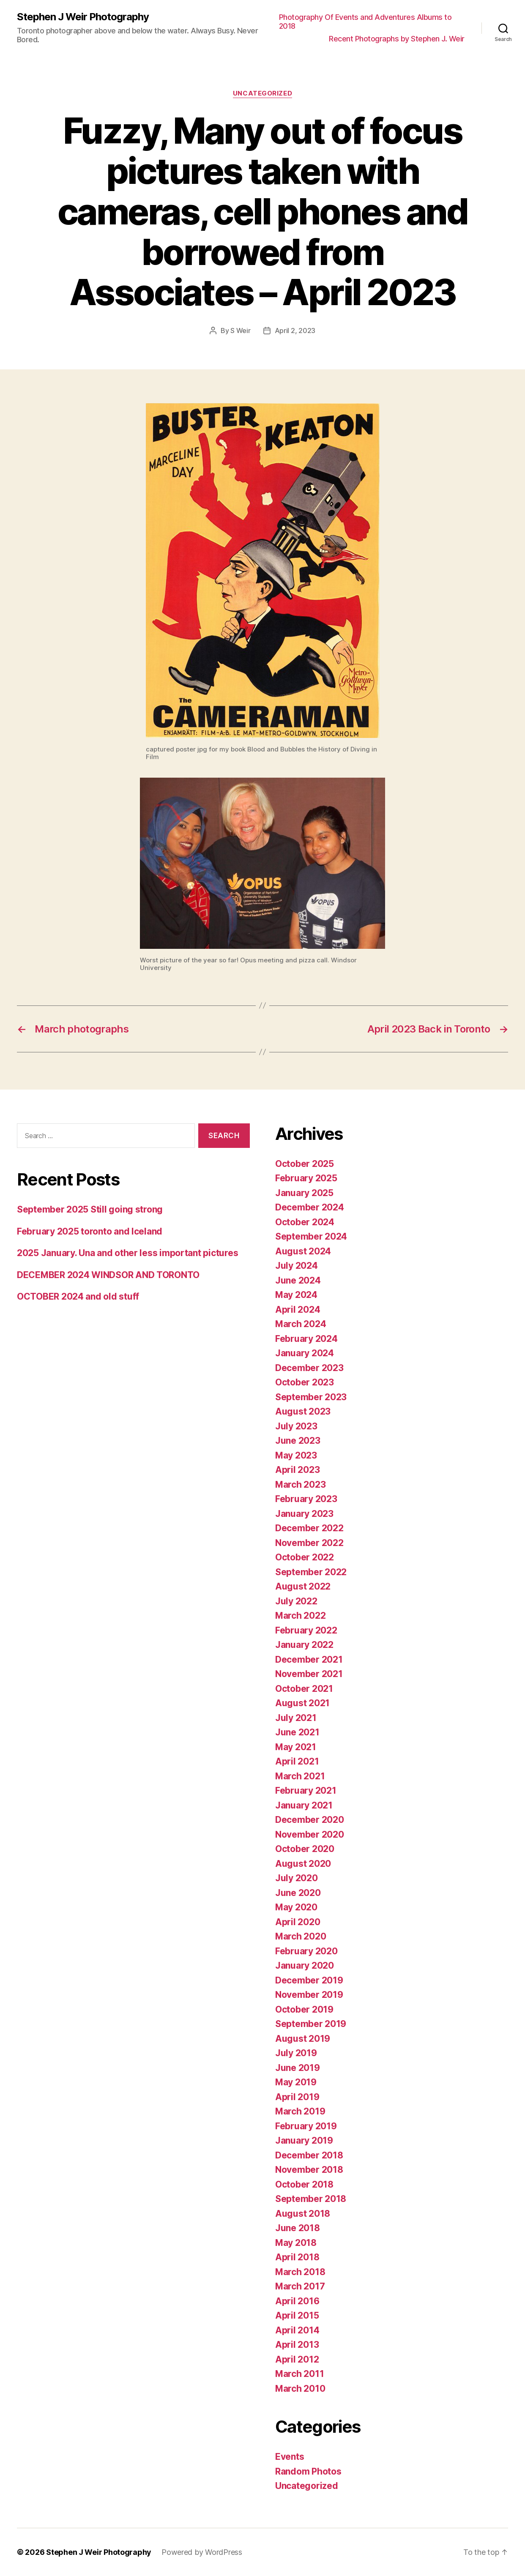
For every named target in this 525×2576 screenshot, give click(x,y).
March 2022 (300, 1615)
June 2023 (297, 1440)
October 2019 (304, 2009)
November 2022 (309, 1543)
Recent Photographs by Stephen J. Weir (397, 38)
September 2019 (310, 2024)
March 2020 (300, 1936)
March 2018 (300, 2272)
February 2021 (305, 1790)
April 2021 (297, 1761)
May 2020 (296, 1907)
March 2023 (300, 1484)
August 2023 (303, 1411)
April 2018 (297, 2257)
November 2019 (309, 1994)
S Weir (240, 330)
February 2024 (306, 1338)
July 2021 (296, 1718)
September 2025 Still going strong (90, 1209)
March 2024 (300, 1324)
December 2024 (309, 1207)
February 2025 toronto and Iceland (89, 1231)
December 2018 (309, 2155)
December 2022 (309, 1528)
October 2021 (304, 1688)
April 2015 (297, 2315)
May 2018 (296, 2242)
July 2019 (296, 2053)
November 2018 (309, 2169)
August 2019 (302, 2038)
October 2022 (304, 1557)
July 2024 (296, 1265)
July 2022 (296, 1601)
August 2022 (303, 1586)
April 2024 (297, 1309)
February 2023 (306, 1499)
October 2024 (304, 1222)
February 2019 (306, 2126)
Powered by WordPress (201, 2552)
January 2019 (304, 2140)
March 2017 (300, 2286)
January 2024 (304, 1353)
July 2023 (296, 1426)
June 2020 (298, 1893)
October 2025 (304, 1163)
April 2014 (297, 2330)
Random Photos (308, 2471)
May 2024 (296, 1294)
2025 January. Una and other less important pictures (127, 1253)
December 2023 (309, 1368)
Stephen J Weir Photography (83, 17)
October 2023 (304, 1382)
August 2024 (303, 1251)
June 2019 (297, 2067)
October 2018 (304, 2184)
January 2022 (304, 1644)
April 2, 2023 (295, 330)
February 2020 (306, 1951)
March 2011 (299, 2373)
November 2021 (309, 1674)
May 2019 (296, 2082)
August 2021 (302, 1703)
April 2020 (297, 1922)
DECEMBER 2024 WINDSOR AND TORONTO (108, 1275)
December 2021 (309, 1659)
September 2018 (310, 2199)
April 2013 (297, 2344)
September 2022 (311, 1572)
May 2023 (296, 1455)
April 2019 (297, 2097)
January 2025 (304, 1193)
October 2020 (304, 1849)
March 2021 (300, 1776)
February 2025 (306, 1178)
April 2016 (297, 2301)
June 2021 (297, 1732)
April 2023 (297, 1469)
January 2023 (304, 1513)
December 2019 (309, 1980)
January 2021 (304, 1805)
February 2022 (306, 1630)
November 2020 (309, 1834)
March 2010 (300, 2388)
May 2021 (295, 1747)
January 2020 (304, 1965)
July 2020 (296, 1878)
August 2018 (302, 2213)
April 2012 (297, 2359)
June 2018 (297, 2228)
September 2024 (311, 1236)
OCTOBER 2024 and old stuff (78, 1296)
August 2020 (303, 1863)
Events (289, 2456)
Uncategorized (262, 93)
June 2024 (298, 1280)
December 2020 (309, 1819)
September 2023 (311, 1397)
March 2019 (300, 2111)
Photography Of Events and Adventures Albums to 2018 (365, 22)
